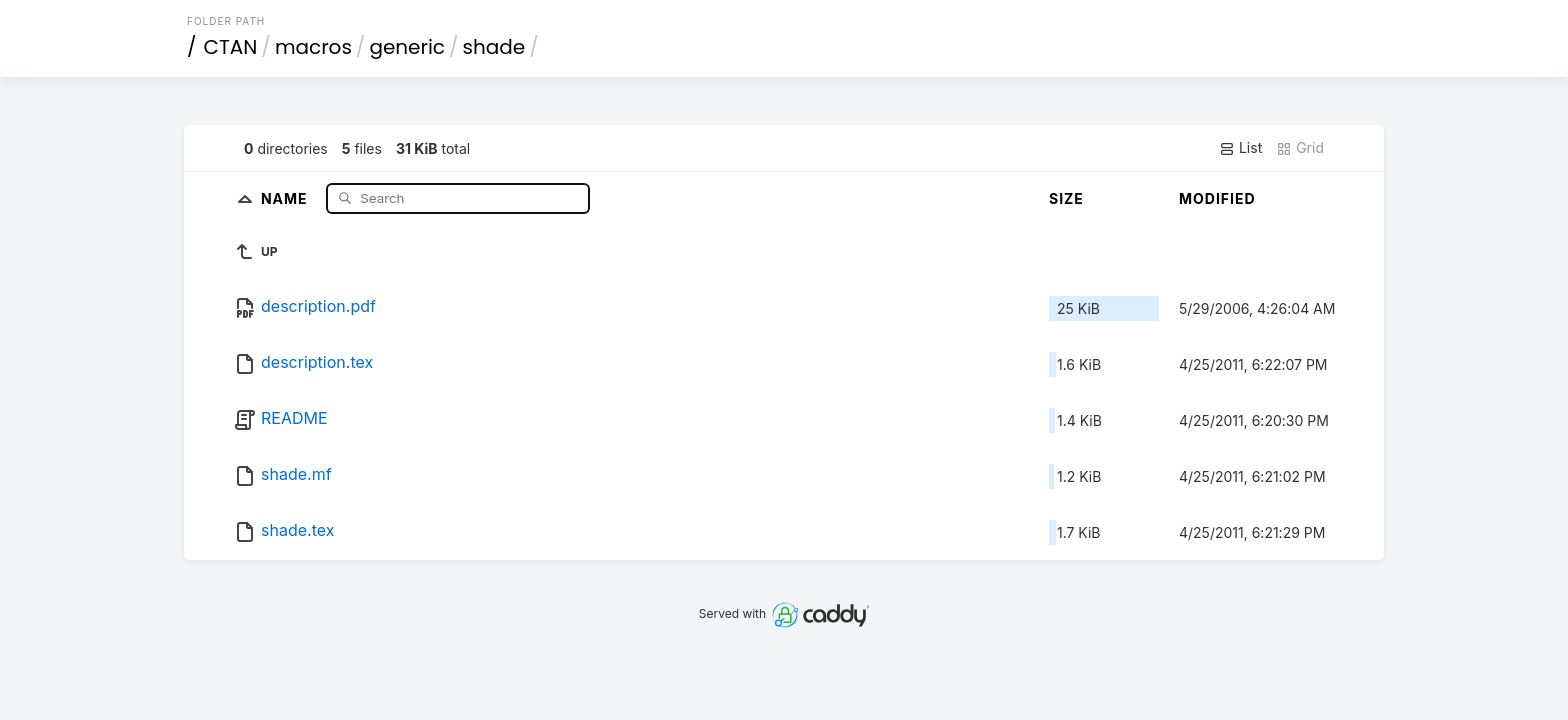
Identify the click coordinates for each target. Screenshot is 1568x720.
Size (1066, 198)
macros (313, 47)
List (1240, 148)
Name (286, 197)
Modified (1217, 198)
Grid (1300, 148)
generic (407, 47)
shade (494, 47)
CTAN (231, 47)
